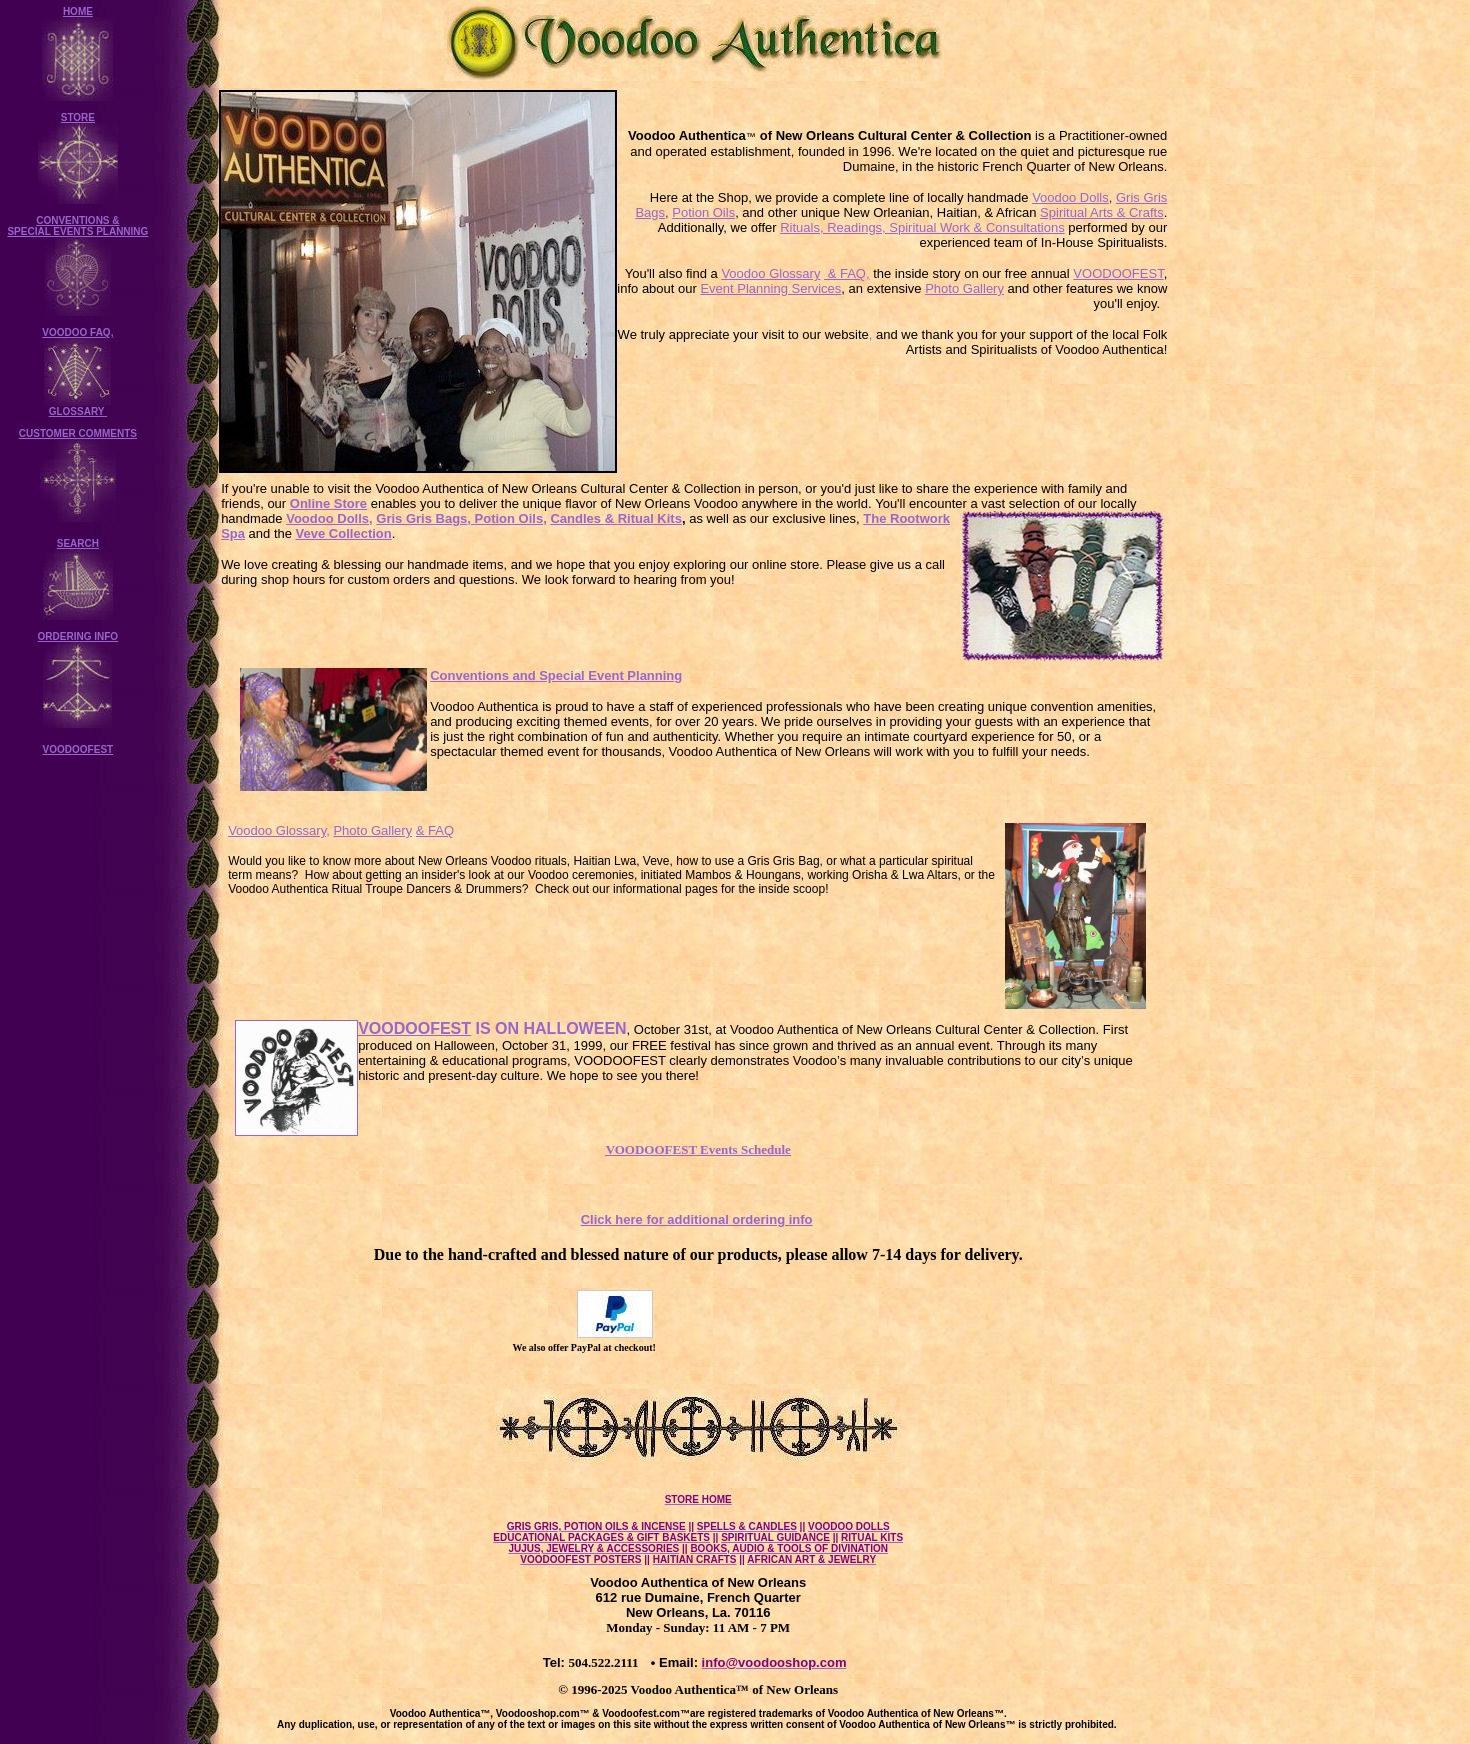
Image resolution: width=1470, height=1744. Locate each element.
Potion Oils (703, 212)
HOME (78, 11)
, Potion (491, 518)
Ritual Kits (641, 518)
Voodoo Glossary (770, 273)
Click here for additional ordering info (697, 1219)
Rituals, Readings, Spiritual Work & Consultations (922, 227)
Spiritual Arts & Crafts (1102, 212)
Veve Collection (344, 533)
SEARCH (78, 543)
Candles (575, 518)
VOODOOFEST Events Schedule (698, 1149)
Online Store (328, 503)
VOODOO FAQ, (77, 332)
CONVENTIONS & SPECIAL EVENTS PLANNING (77, 226)
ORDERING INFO (78, 636)
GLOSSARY (78, 411)
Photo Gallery (964, 288)
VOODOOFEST (78, 749)
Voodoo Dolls (1070, 197)
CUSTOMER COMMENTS (78, 433)
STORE (78, 117)
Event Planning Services (770, 288)
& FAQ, (847, 273)
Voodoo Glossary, (279, 830)
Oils (529, 518)
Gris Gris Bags (421, 518)
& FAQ (435, 830)
